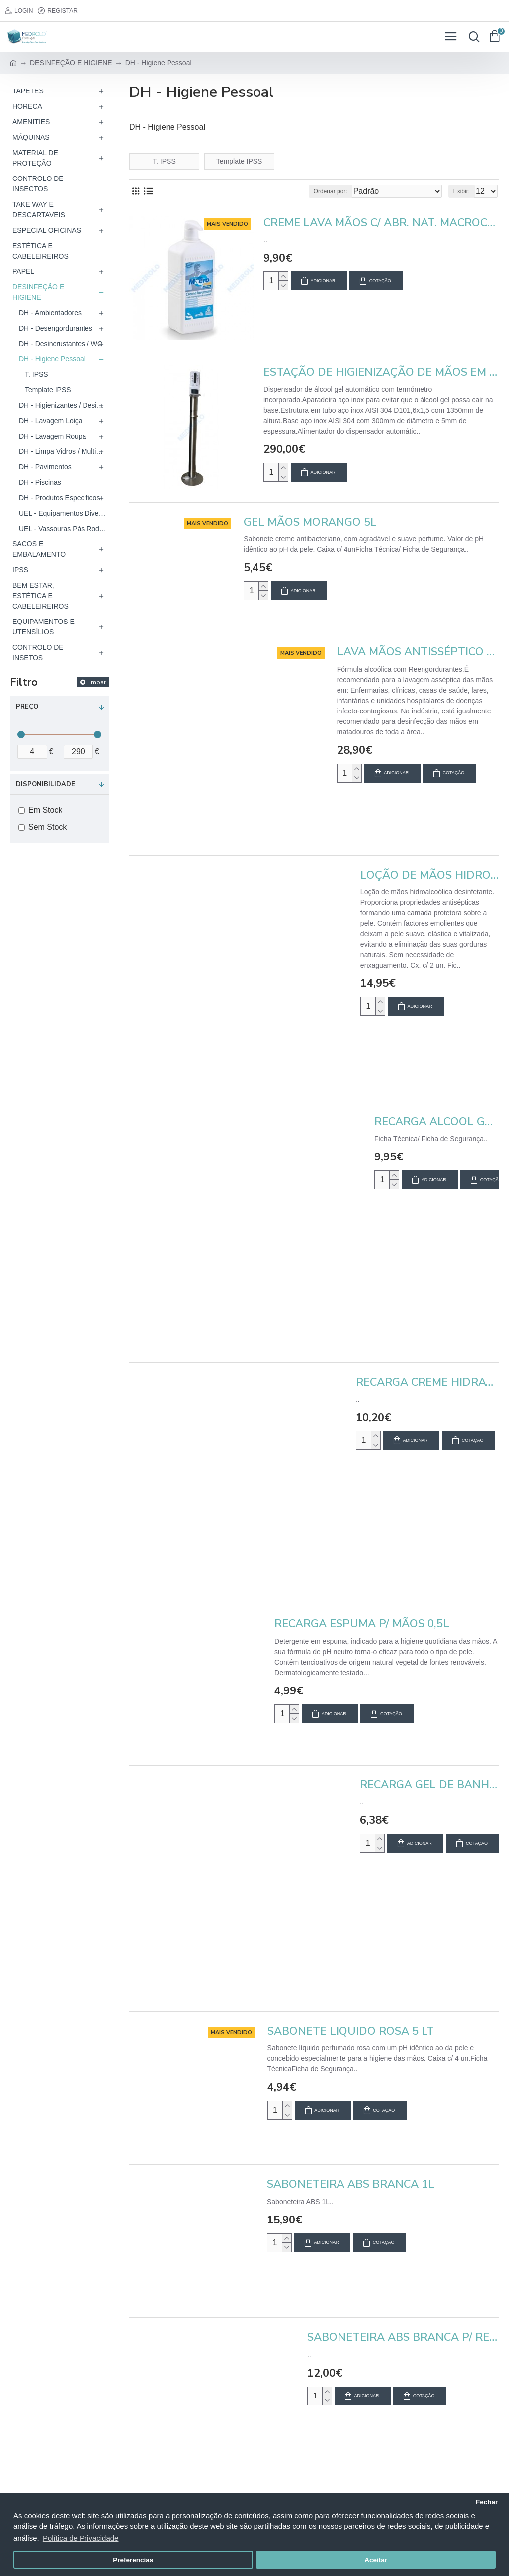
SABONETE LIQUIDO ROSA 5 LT (350, 2031)
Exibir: (461, 191)
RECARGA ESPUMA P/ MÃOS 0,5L (361, 1624)
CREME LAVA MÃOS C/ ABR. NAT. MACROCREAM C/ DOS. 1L (381, 223)
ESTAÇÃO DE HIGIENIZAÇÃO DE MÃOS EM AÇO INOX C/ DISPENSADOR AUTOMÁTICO (381, 372)
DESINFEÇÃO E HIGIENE (71, 63)
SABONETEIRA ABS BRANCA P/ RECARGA (403, 2337)
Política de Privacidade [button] (81, 2538)
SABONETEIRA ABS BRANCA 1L (350, 2184)
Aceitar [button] (375, 2560)
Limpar (96, 682)
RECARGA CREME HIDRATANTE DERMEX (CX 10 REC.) (427, 1382)
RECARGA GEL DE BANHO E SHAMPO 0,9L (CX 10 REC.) (429, 1785)
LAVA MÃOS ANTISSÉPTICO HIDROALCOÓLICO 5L (418, 652)
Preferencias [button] (133, 2560)
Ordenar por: (330, 191)
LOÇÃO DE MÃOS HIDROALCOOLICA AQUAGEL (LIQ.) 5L (429, 875)
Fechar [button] (487, 2502)
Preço (27, 706)
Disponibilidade (45, 784)
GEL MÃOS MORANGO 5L (310, 522)
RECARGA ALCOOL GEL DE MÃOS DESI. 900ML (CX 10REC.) (436, 1122)
